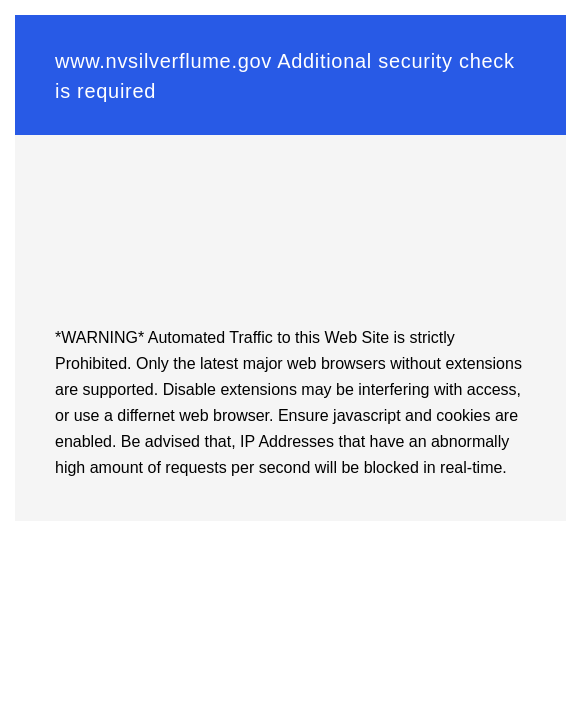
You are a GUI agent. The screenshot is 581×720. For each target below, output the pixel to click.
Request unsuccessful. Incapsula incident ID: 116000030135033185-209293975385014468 (290, 360)
